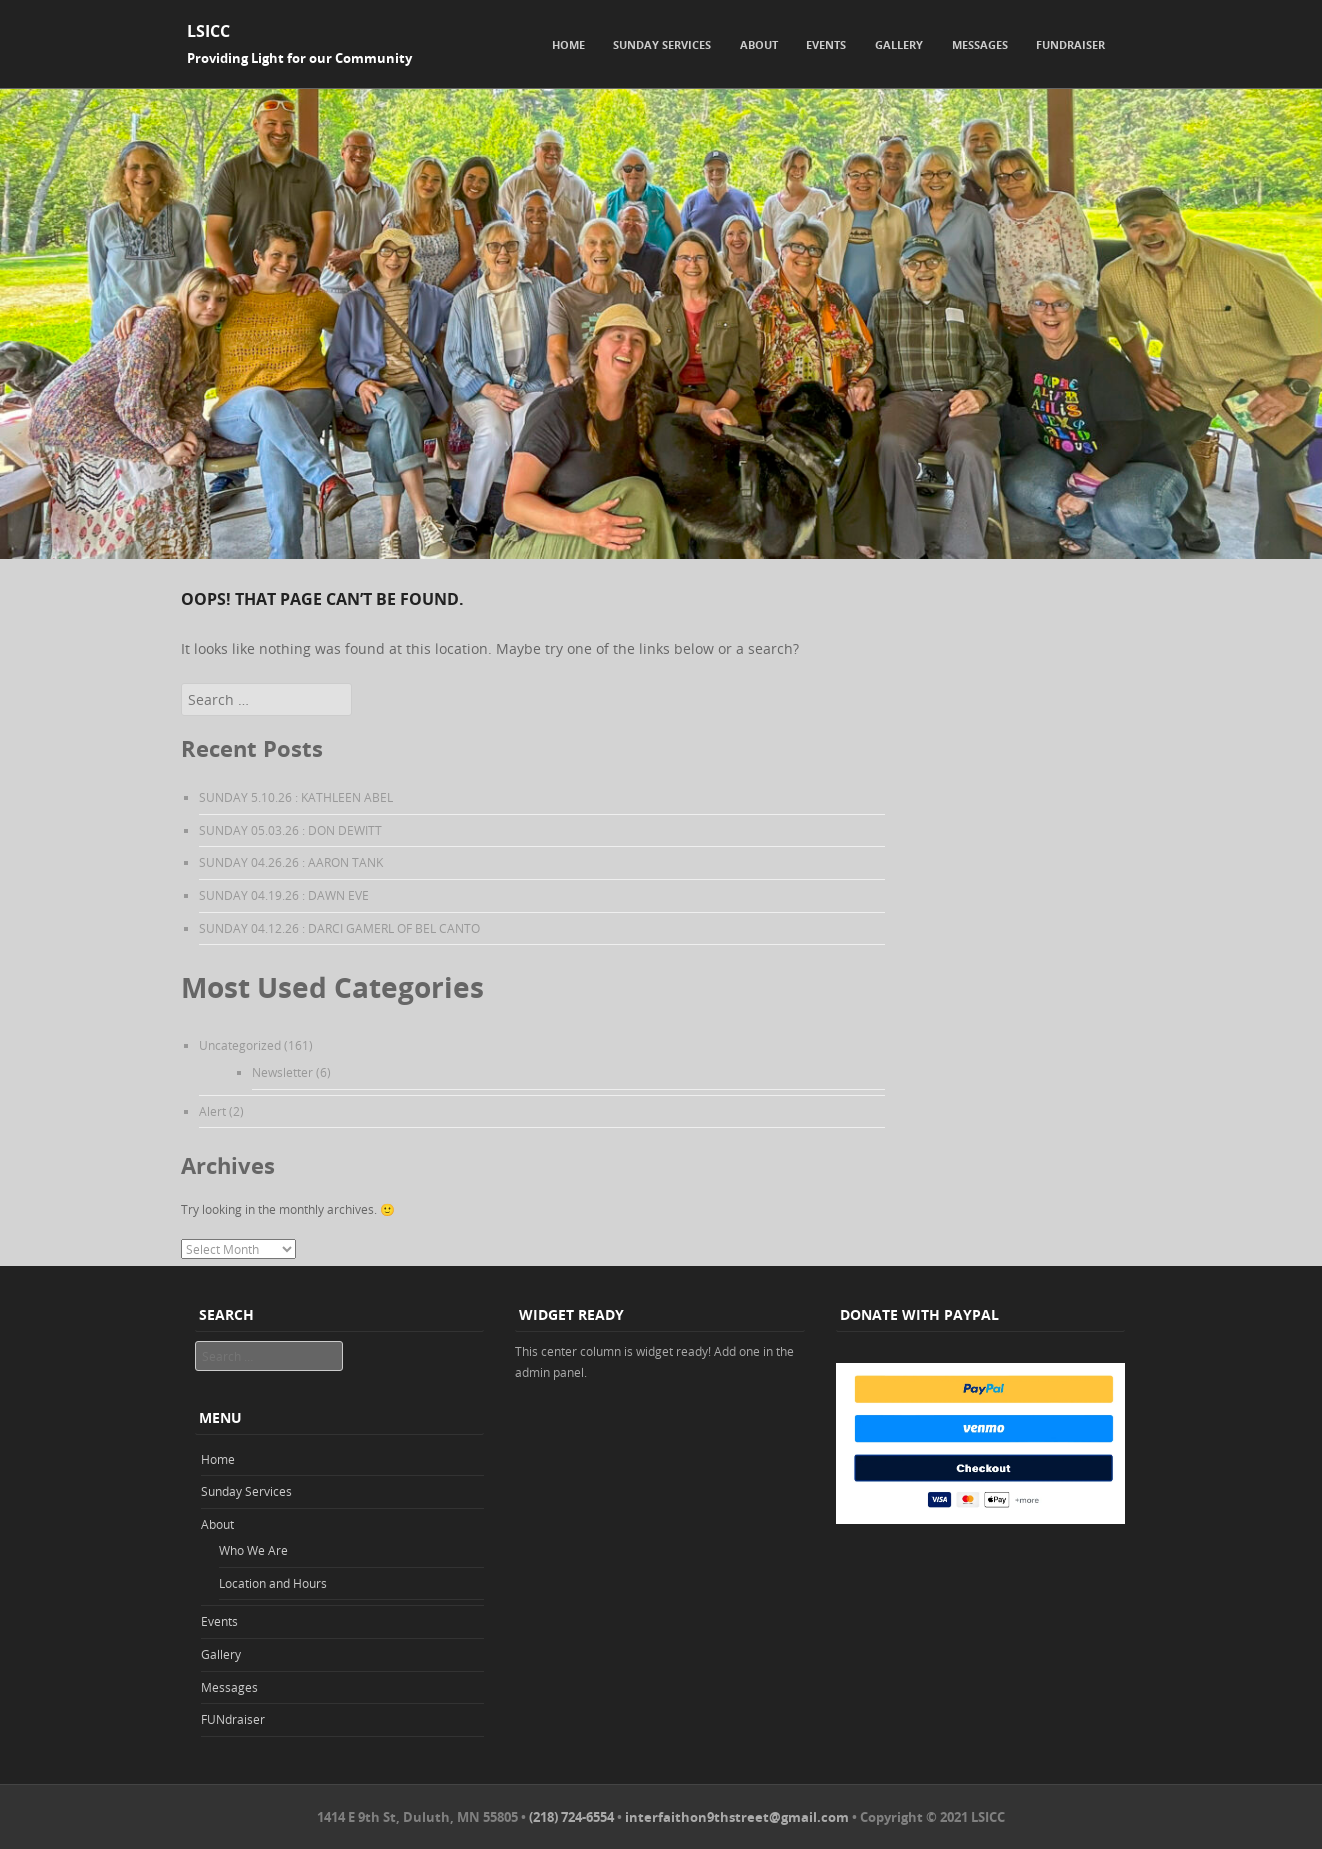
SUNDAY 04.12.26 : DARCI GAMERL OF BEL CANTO (339, 928)
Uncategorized (240, 1045)
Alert (212, 1111)
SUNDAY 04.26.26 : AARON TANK (291, 862)
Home (568, 44)
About (759, 44)
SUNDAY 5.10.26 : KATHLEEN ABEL (296, 797)
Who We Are (253, 1550)
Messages (980, 44)
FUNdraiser (1070, 44)
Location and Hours (273, 1583)
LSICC (208, 31)
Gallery (899, 44)
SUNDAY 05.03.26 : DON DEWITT (290, 830)
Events (826, 44)
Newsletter (282, 1072)
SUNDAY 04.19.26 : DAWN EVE (284, 895)
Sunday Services (662, 44)
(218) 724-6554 (571, 1817)
